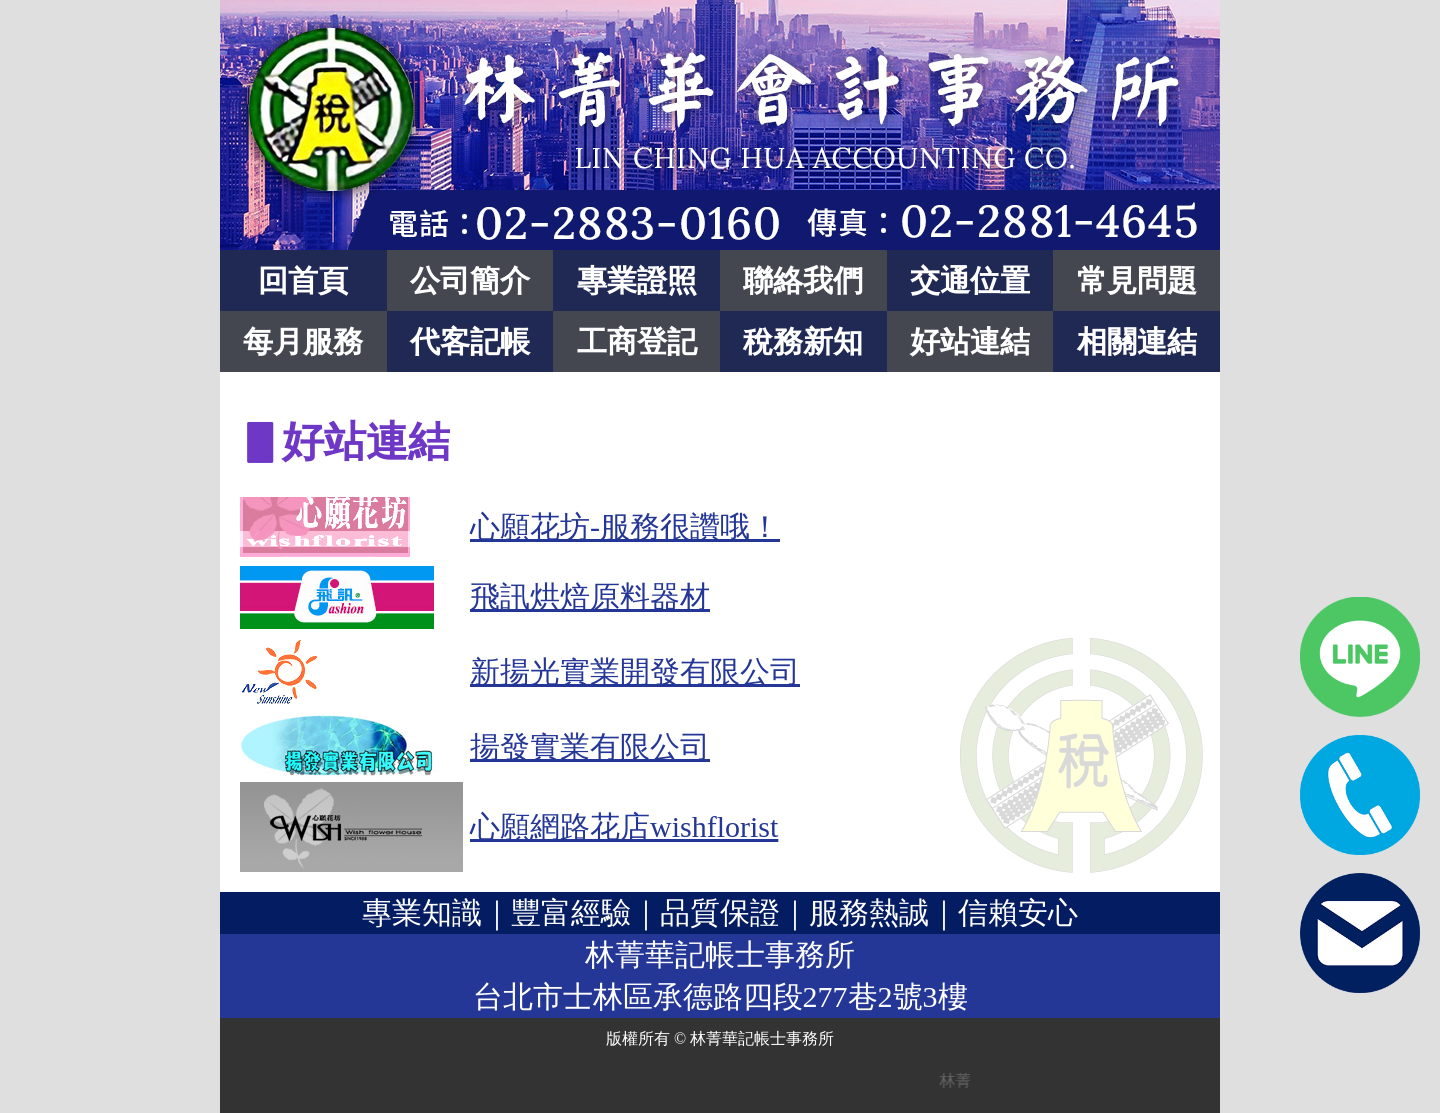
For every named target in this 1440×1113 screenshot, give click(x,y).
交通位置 (970, 280)
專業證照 (637, 280)
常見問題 (1137, 280)
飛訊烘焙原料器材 (590, 596)
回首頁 (303, 280)
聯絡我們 (803, 280)
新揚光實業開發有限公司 (635, 671)
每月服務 (303, 341)
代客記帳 (470, 341)
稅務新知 (803, 341)
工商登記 (637, 341)
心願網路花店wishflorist (624, 826)
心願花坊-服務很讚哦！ (625, 526)
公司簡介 (470, 280)
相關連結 (1137, 341)
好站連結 (970, 341)
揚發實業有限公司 (590, 746)
